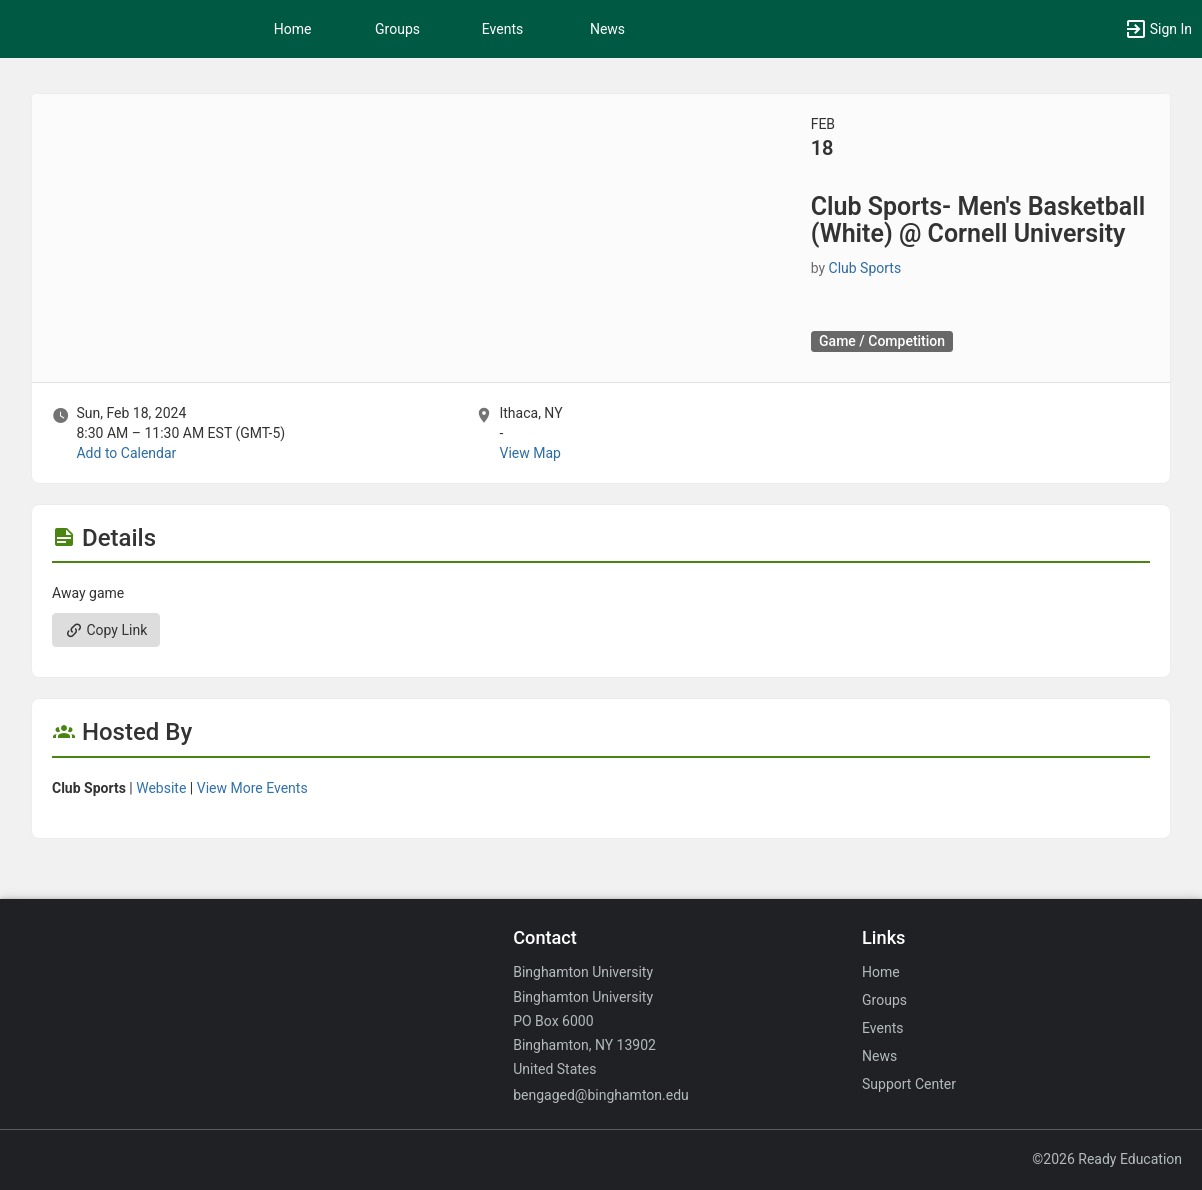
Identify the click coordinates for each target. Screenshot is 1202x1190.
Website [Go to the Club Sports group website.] (161, 788)
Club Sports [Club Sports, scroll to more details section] (865, 268)
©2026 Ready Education (1107, 1159)
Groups (397, 29)
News (607, 29)
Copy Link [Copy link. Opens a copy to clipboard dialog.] (106, 630)
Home (881, 972)
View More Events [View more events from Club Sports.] (252, 788)
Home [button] (293, 29)
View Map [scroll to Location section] (529, 453)
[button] (1158, 29)
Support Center (909, 1084)
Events (502, 29)
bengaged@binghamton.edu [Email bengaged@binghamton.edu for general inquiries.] (601, 1095)
